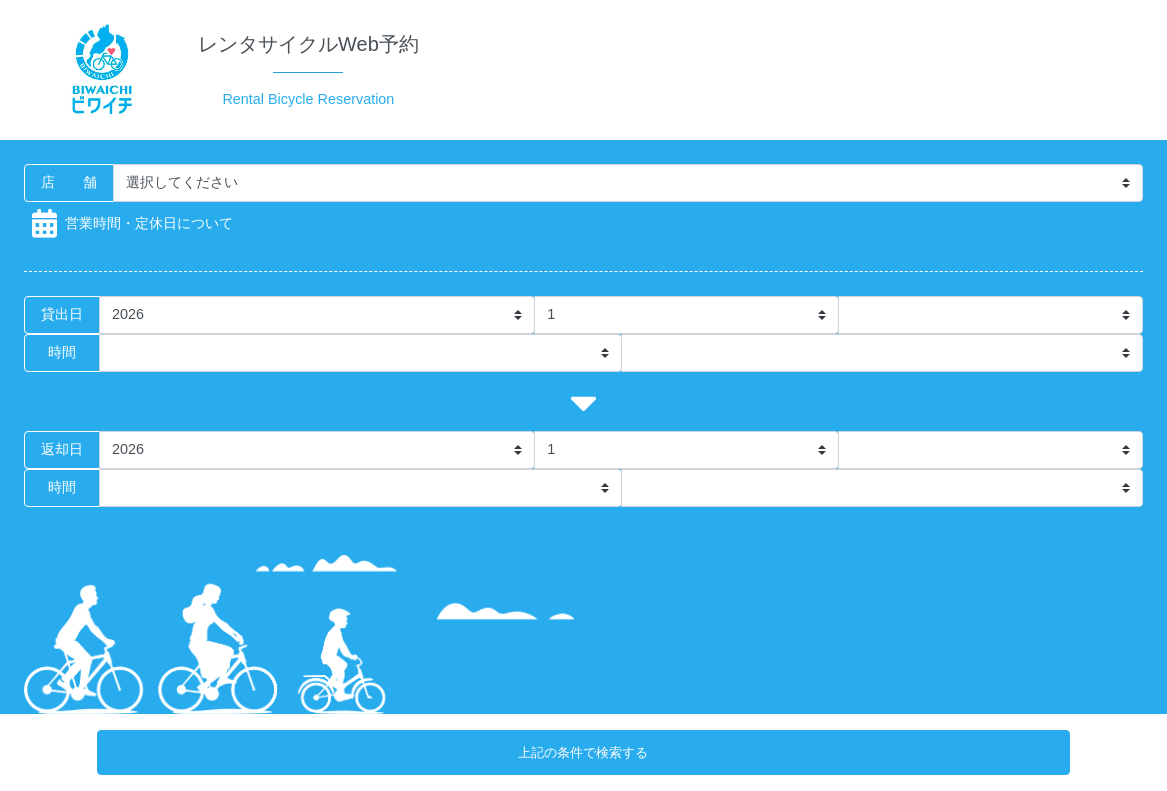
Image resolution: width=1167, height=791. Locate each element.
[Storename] (628, 183)
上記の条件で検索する (583, 752)
